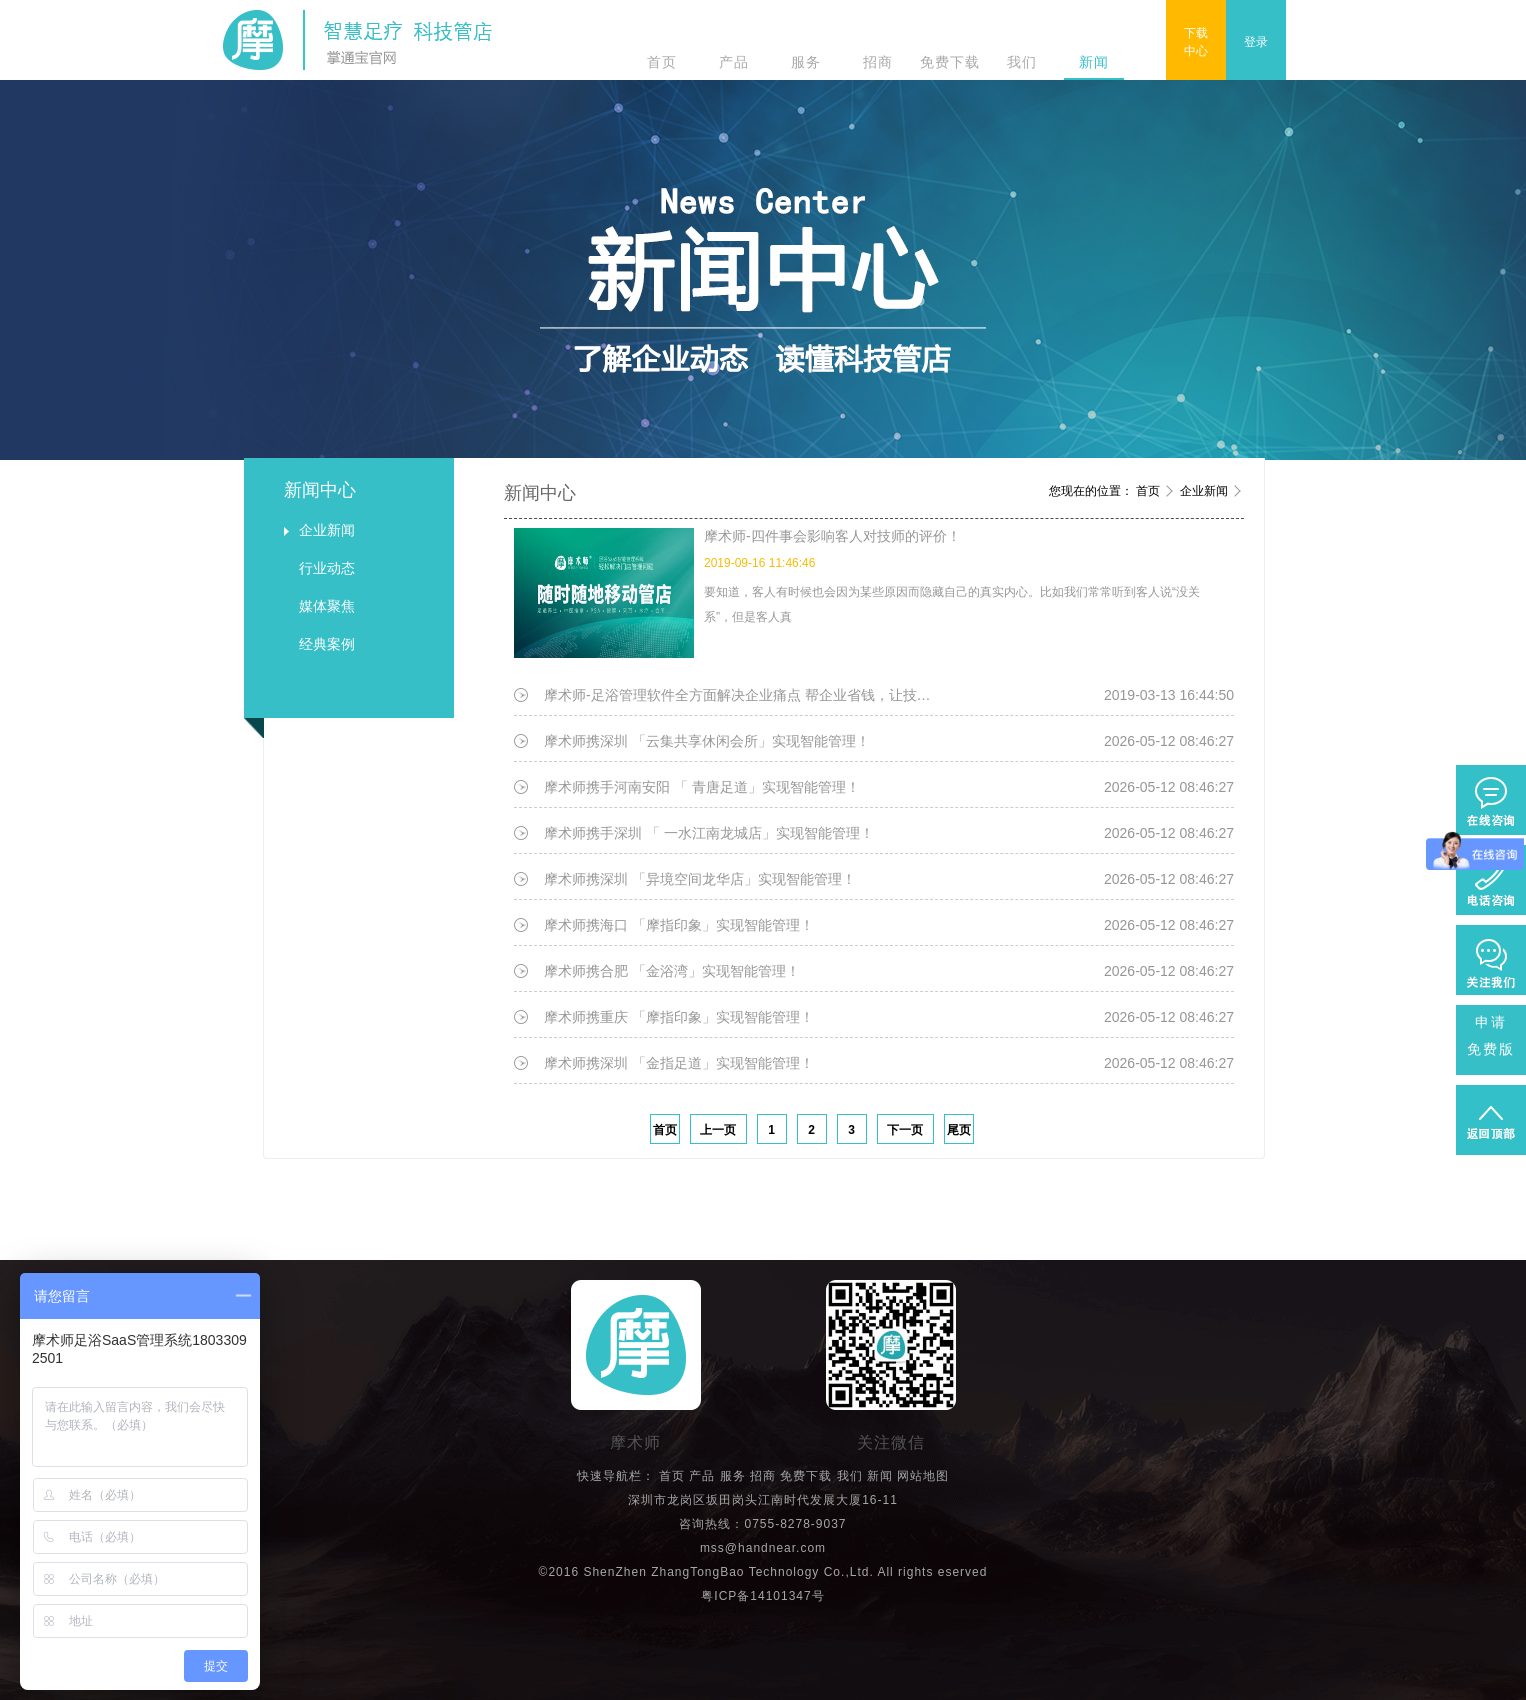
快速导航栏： (616, 1476)
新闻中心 (320, 490)
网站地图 (923, 1476)
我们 (1022, 62)
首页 (662, 62)
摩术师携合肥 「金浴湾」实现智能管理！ (672, 971)
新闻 (1094, 62)
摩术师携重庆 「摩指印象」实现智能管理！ (679, 1017)
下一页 (905, 1130)
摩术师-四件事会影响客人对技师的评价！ (832, 536)
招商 (878, 62)
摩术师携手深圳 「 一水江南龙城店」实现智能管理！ (709, 833)
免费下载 (950, 62)
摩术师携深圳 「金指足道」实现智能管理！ (679, 1063)
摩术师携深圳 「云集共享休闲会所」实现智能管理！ (707, 741)
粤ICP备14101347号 (762, 1596)
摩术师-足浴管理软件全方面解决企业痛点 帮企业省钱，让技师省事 (744, 695)
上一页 (718, 1130)
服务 (806, 62)
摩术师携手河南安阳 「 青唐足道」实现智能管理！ (702, 787)
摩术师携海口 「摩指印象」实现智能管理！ (679, 925)
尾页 (959, 1130)
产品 (734, 62)
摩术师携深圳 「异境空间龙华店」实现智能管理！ (700, 879)
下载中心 (1196, 42)
